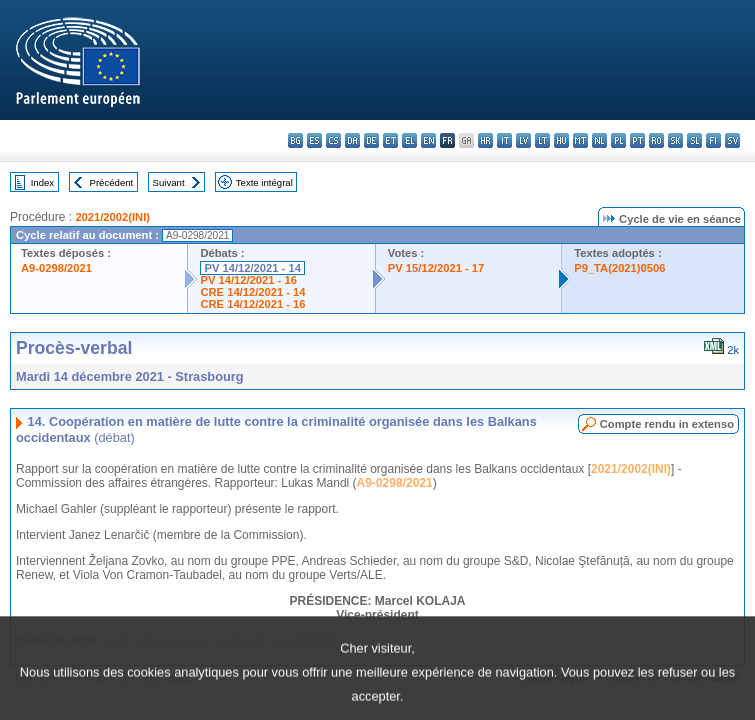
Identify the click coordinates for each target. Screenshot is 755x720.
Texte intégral (264, 182)
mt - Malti (580, 140)
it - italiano (504, 140)
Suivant (169, 182)
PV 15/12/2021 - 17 (436, 268)
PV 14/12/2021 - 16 (248, 280)
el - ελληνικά (409, 140)
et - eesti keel (390, 140)
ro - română (656, 140)
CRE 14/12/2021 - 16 (252, 304)
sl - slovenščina (694, 140)
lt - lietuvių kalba (542, 140)
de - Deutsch (371, 140)
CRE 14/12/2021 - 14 (252, 292)
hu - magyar (561, 140)
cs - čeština (333, 140)
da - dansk (352, 140)
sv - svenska (732, 140)
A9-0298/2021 (56, 268)
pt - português (637, 140)
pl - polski (618, 140)
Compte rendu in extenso (667, 424)
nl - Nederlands (599, 140)
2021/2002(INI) (112, 217)
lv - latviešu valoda (523, 140)
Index (42, 182)
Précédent (112, 182)
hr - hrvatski (485, 140)
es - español (314, 140)
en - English (428, 140)
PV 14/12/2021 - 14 (252, 268)
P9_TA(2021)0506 (619, 268)
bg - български (295, 140)
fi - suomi (713, 140)
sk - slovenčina (675, 140)
